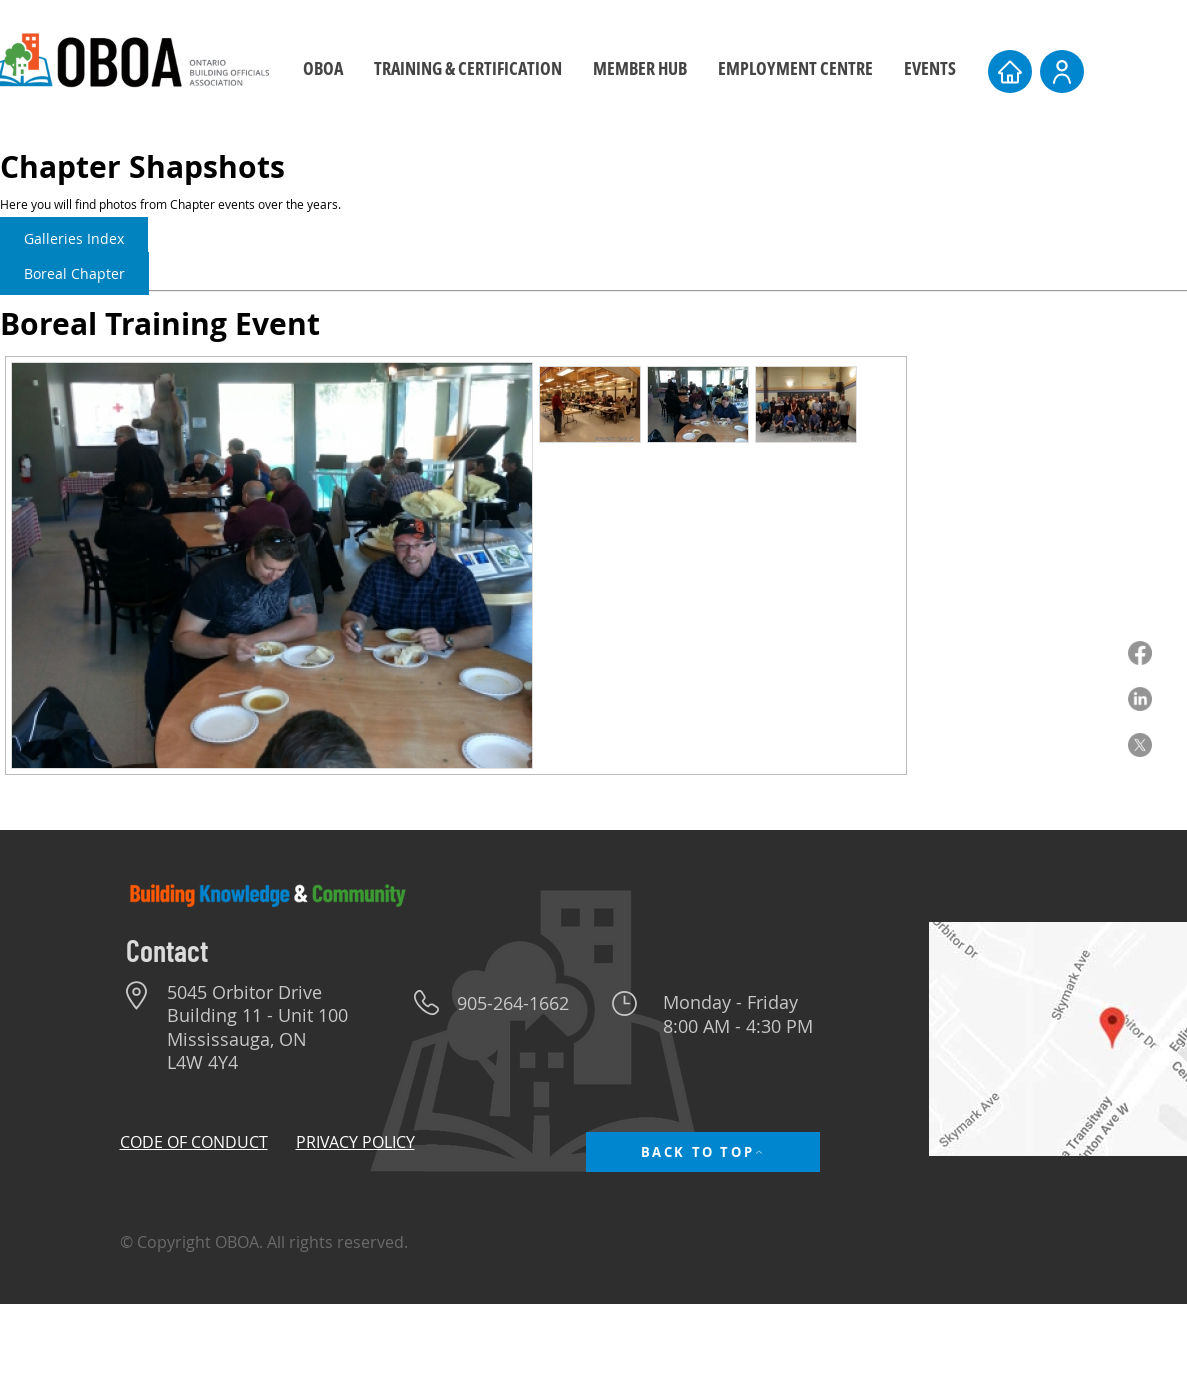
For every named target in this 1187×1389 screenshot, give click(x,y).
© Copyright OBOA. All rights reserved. (264, 1242)
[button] (467, 68)
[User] (1062, 71)
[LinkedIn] (1140, 699)
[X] (1140, 745)
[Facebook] (1140, 653)
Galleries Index (74, 238)
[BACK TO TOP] (703, 1152)
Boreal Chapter (74, 273)
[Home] (1010, 71)
